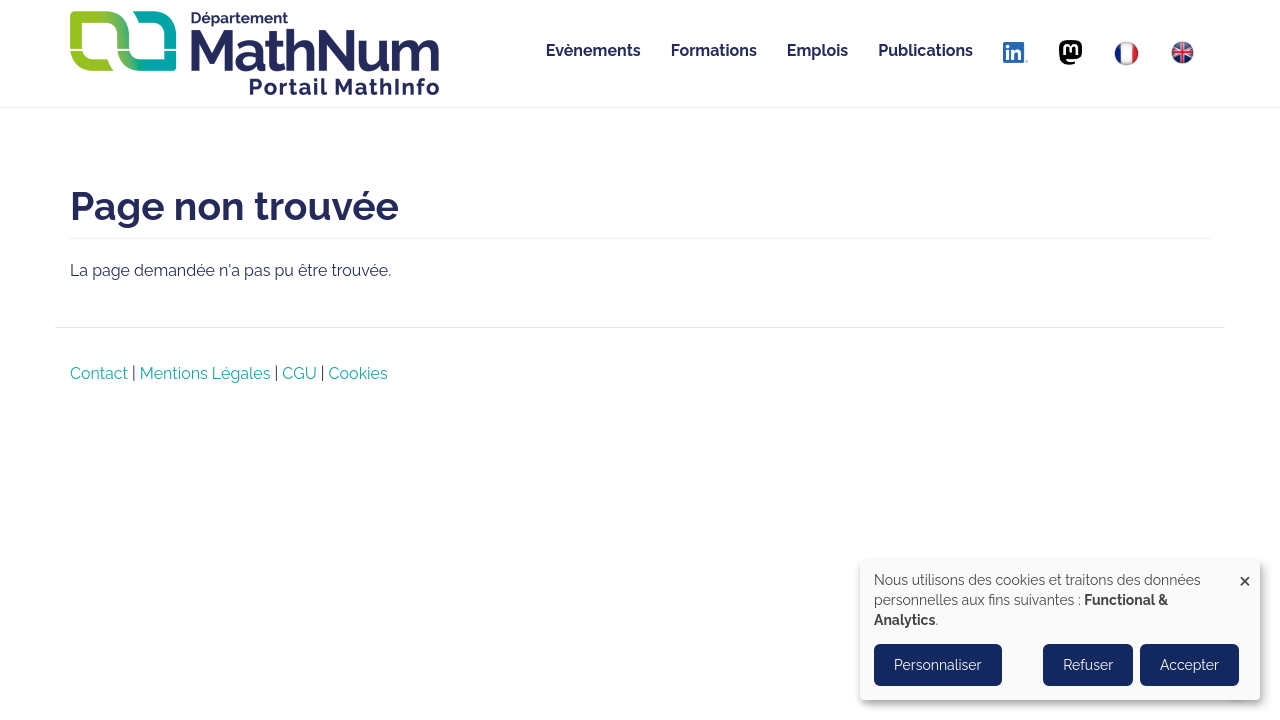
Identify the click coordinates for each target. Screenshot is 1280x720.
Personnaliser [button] (938, 665)
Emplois (817, 50)
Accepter (1189, 665)
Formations (714, 50)
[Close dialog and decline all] (1245, 572)
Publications (925, 50)
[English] (1182, 52)
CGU (299, 373)
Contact (99, 373)
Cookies (358, 373)
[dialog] (1060, 630)
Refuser (1088, 665)
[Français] (1126, 53)
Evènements (593, 50)
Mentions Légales (205, 373)
